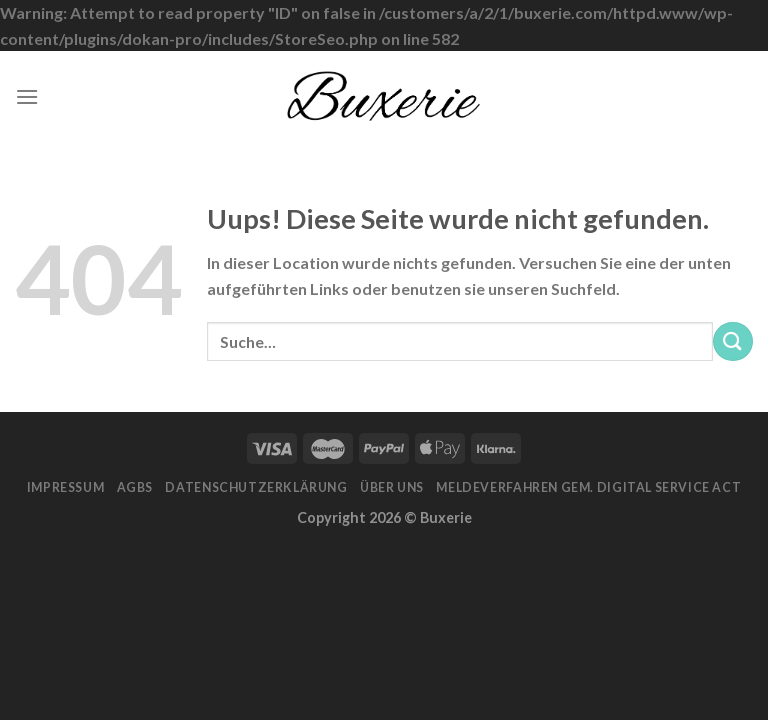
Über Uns (392, 487)
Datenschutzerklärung (256, 487)
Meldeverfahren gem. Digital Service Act (588, 487)
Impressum (66, 487)
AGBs (135, 487)
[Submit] (733, 341)
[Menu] (27, 96)
